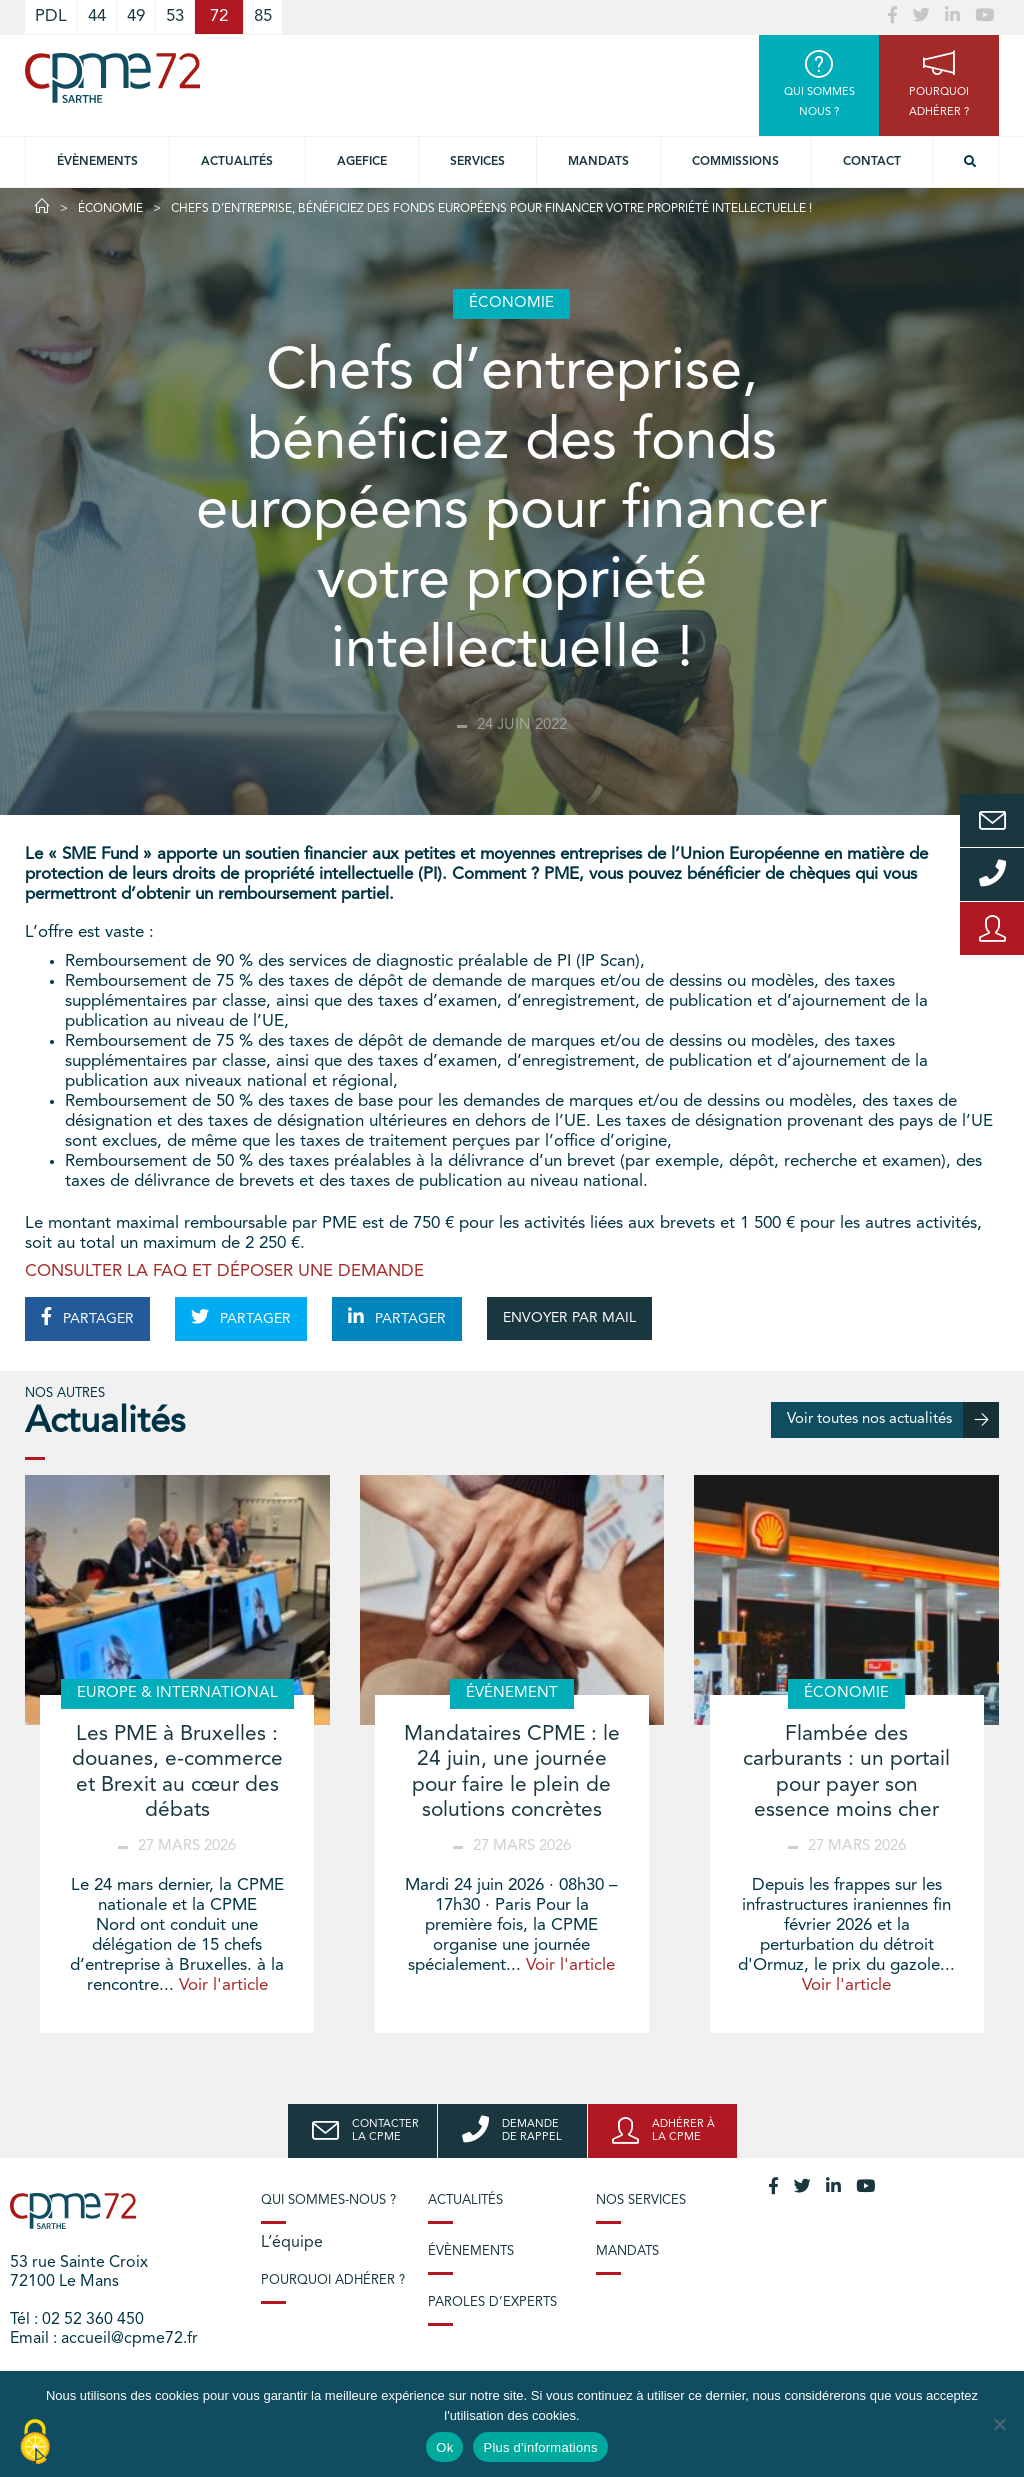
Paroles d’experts (492, 2302)
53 (175, 16)
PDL (51, 16)
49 (136, 16)
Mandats (598, 162)
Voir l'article (223, 1985)
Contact (872, 162)
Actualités (237, 162)
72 (219, 16)
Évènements (97, 162)
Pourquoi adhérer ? (333, 2280)
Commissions (735, 162)
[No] (999, 2424)
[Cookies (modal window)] (35, 2443)
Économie (110, 209)
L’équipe (292, 2243)
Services (477, 162)
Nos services (641, 2200)
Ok (444, 2447)
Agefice (362, 162)
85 (263, 16)
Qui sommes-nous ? (328, 2200)
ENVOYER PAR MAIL (569, 1318)
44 (97, 16)
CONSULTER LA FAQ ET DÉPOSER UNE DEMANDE (224, 1271)
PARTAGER (87, 1317)
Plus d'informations (540, 2447)
